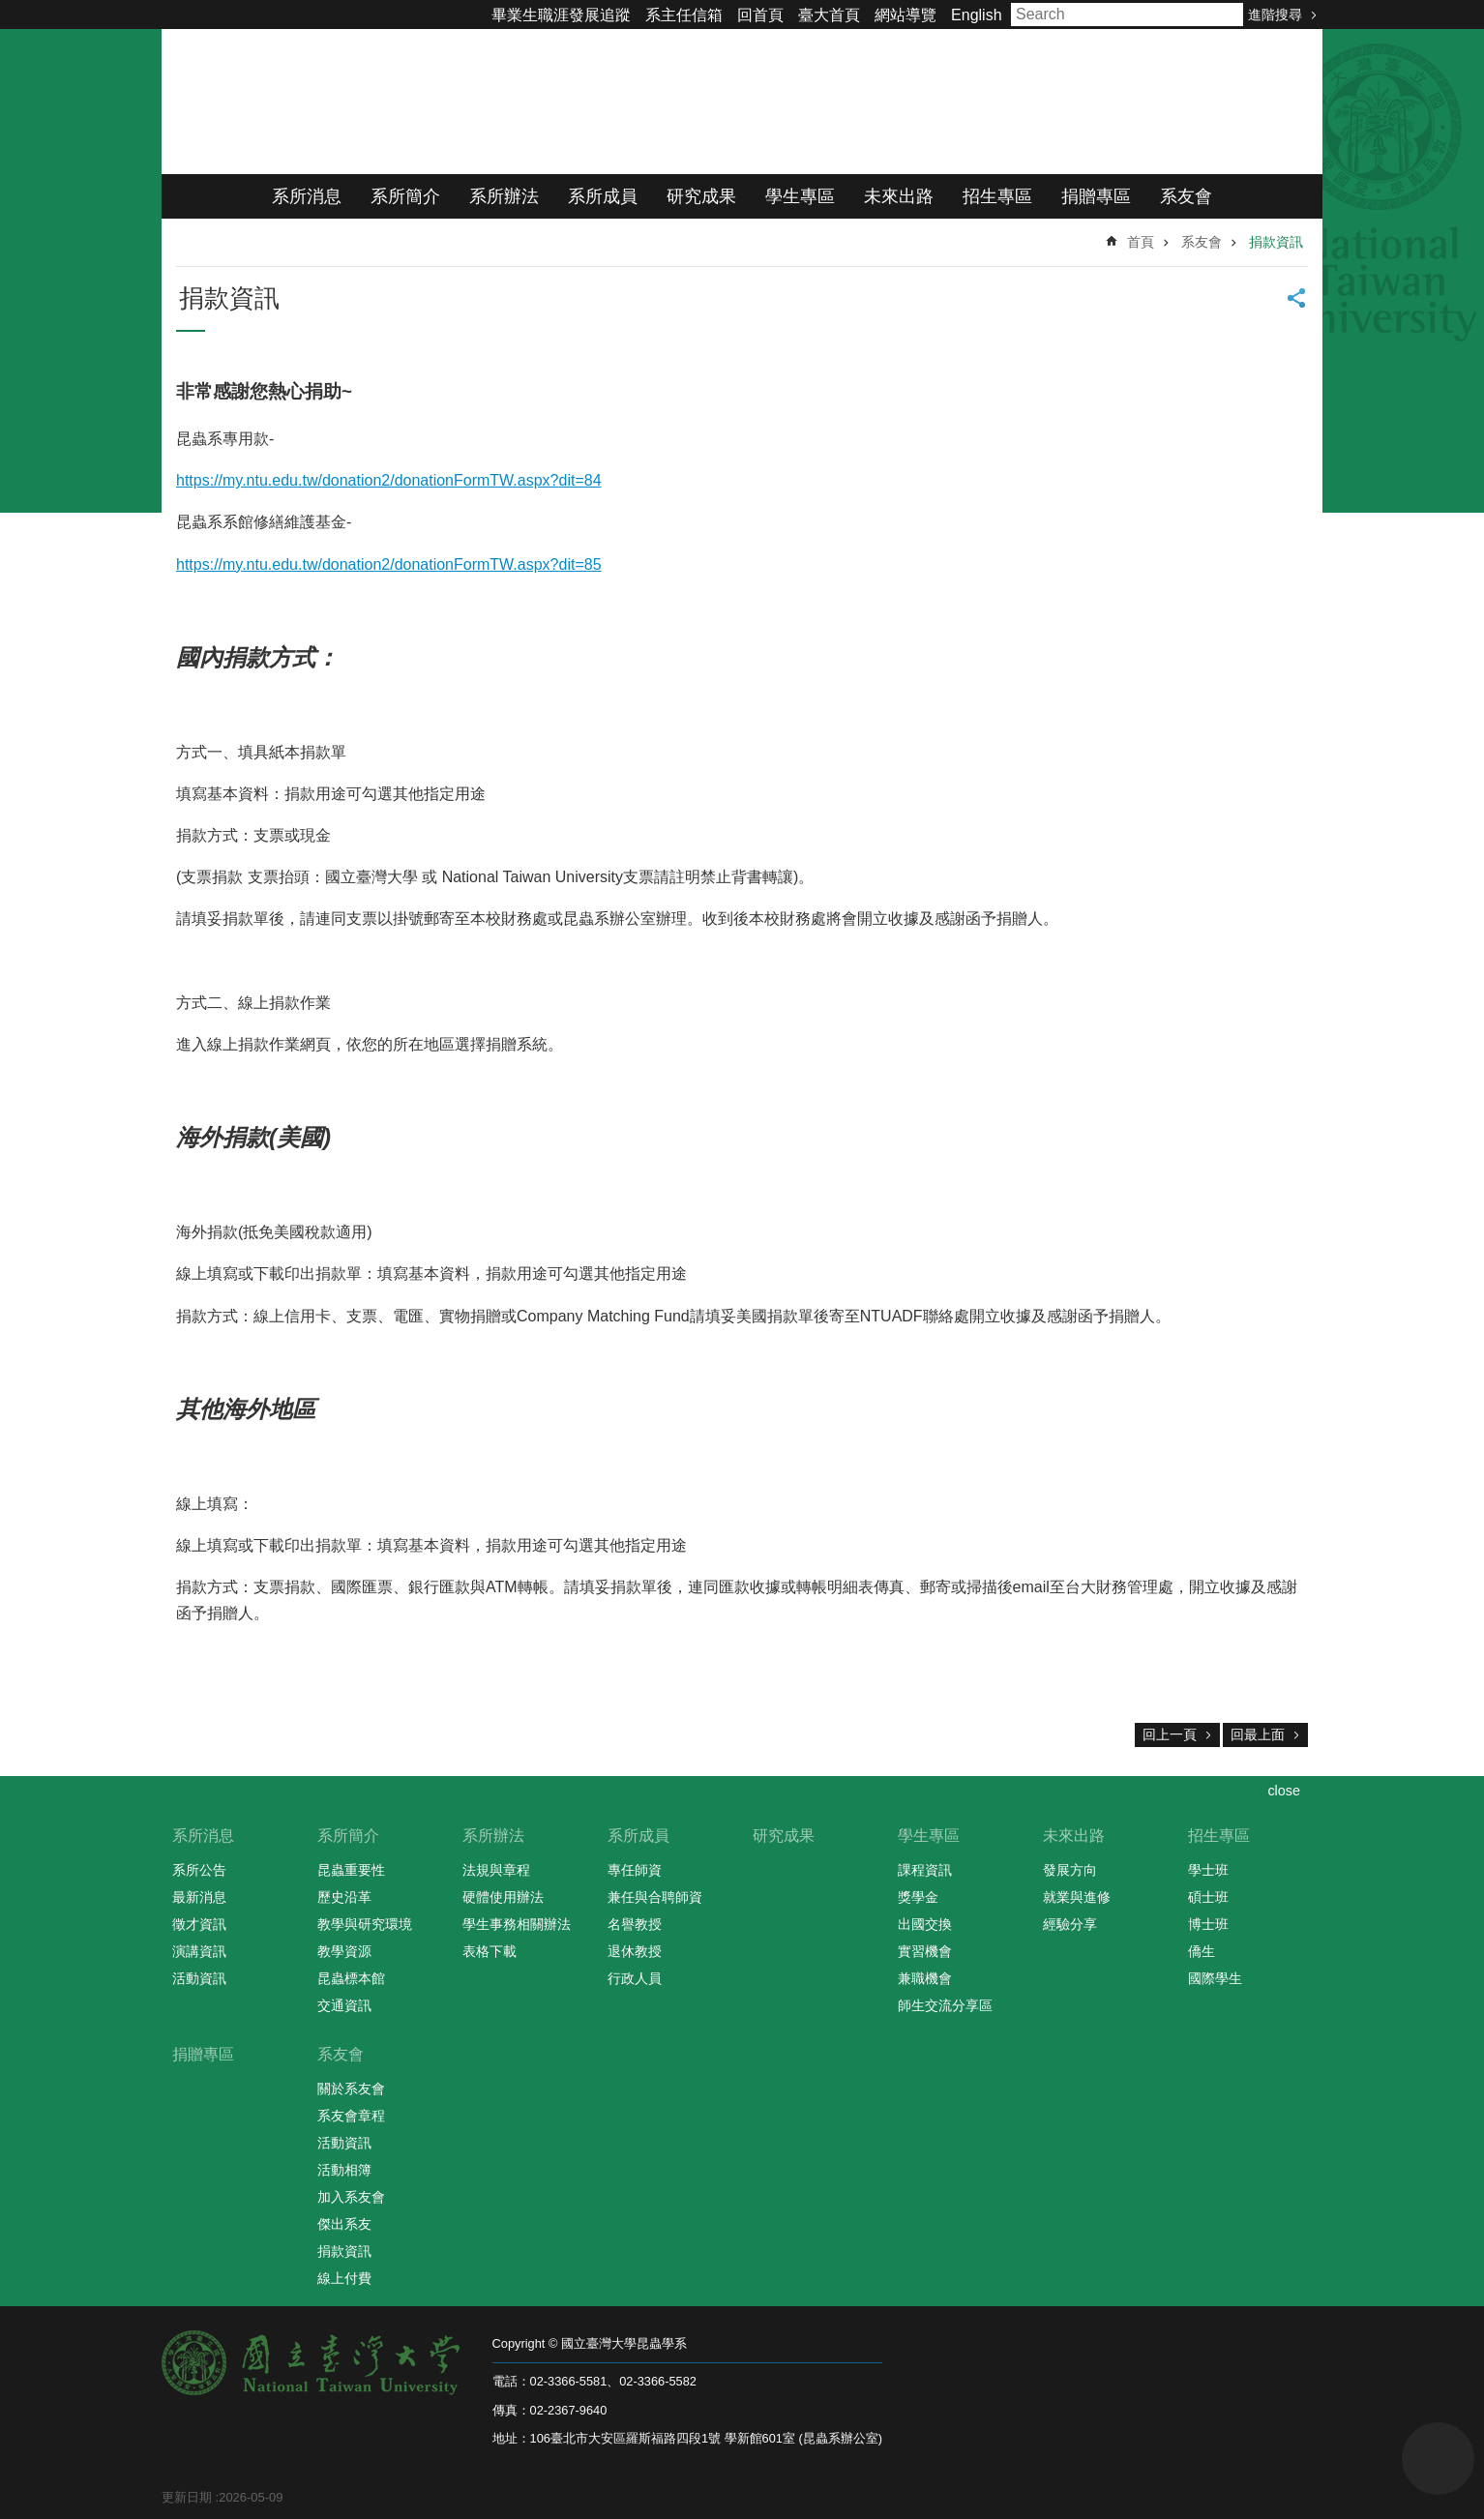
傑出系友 (344, 2224)
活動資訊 (199, 1978)
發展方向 (1070, 1870)
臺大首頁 (829, 15)
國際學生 (1215, 1978)
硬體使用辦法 (503, 1897)
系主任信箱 (684, 15)
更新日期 (187, 2497)
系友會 (1186, 196)
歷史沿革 (344, 1897)
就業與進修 (1077, 1897)
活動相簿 (344, 2170)
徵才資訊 (199, 1924)
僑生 (1201, 1951)
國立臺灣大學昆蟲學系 (403, 101)
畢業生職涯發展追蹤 (561, 15)
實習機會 (925, 1951)
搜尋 (1223, 14)
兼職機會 (925, 1978)
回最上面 (1258, 1734)
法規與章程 (496, 1870)
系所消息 (306, 196)
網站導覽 (905, 15)
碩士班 (1208, 1897)
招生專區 (997, 196)
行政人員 (635, 1978)
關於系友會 (351, 2088)
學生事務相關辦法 (516, 1924)
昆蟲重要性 (351, 1870)
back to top (1438, 2458)
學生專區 (800, 196)
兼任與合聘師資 (655, 1897)
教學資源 (344, 1951)
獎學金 (918, 1897)
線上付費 (344, 2278)
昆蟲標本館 (351, 1978)
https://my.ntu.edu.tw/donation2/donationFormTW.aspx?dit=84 (389, 480)
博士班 (1208, 1924)
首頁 (1140, 242)
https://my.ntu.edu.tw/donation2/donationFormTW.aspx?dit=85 (389, 564)
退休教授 (635, 1951)
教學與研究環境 (364, 1924)
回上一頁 (1170, 1734)
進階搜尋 (1275, 14)
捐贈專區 (1096, 196)
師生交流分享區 (945, 2005)
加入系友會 (351, 2197)
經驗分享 (1070, 1924)
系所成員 (603, 196)
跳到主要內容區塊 (10, 10)
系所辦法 (504, 196)
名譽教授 (635, 1924)
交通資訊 (344, 2005)
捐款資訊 (1276, 242)
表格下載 (489, 1951)
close (1283, 1790)
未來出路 (899, 196)
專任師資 (635, 1870)
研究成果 (701, 196)
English (976, 15)
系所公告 (199, 1870)
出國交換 (925, 1924)
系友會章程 (351, 2115)
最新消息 (199, 1897)
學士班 (1208, 1870)
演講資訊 (199, 1951)
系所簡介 (405, 196)
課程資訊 (925, 1870)
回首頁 (760, 15)
